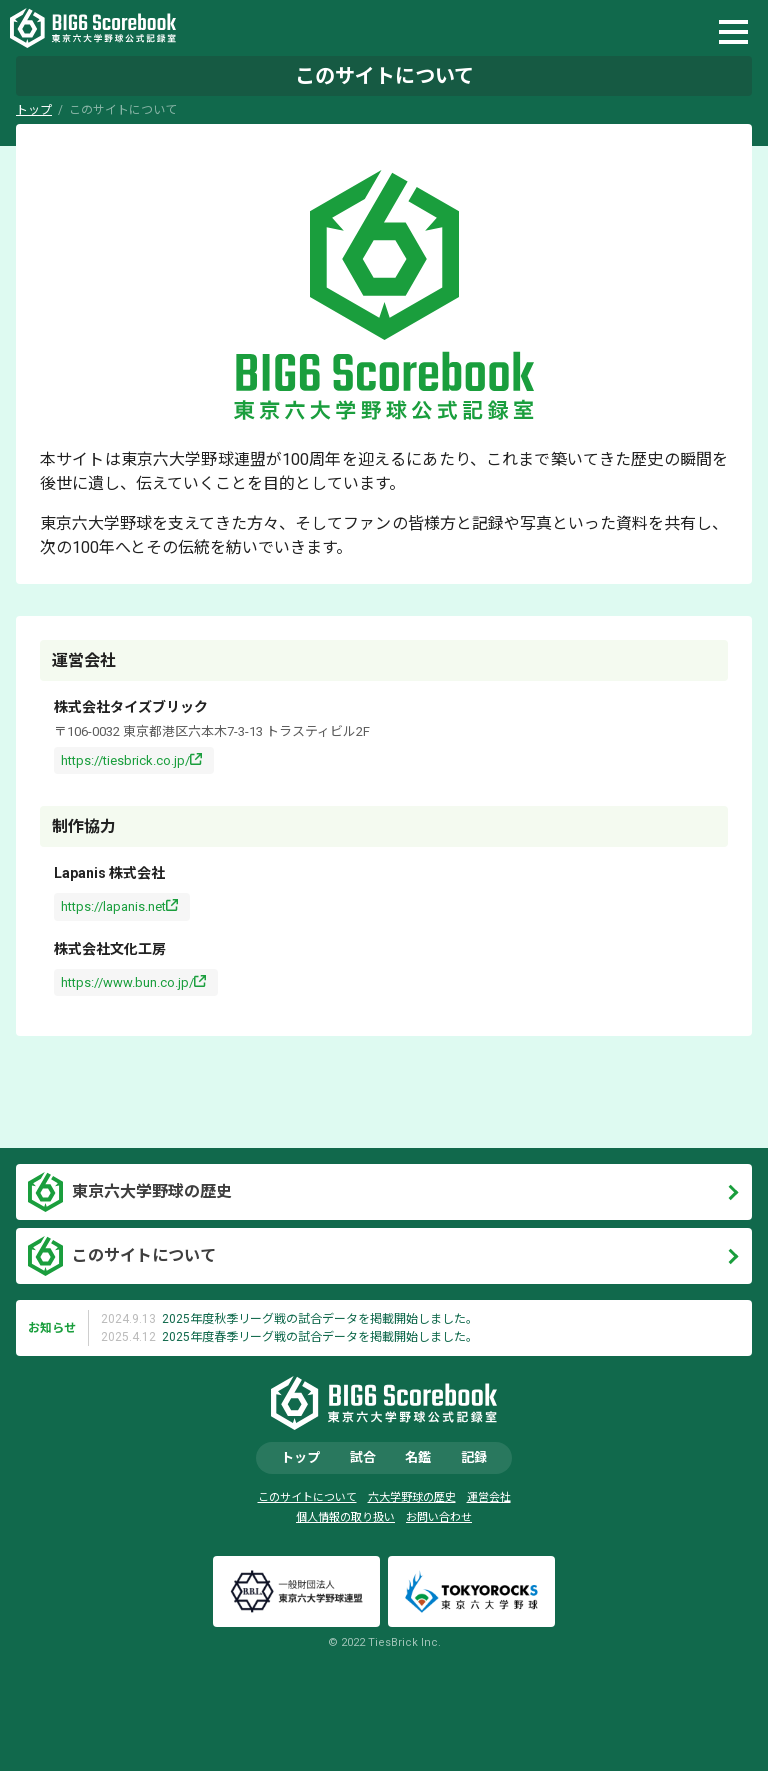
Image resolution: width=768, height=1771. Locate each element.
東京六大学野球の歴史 (152, 1191)
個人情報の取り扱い (345, 1517)
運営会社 (489, 1497)
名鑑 (418, 1457)
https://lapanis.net (113, 906)
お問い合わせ (439, 1517)
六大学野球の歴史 (412, 1497)
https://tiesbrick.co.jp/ (125, 760)
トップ (34, 110)
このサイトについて (144, 1255)
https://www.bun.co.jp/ (127, 982)
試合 (363, 1457)
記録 (474, 1457)
